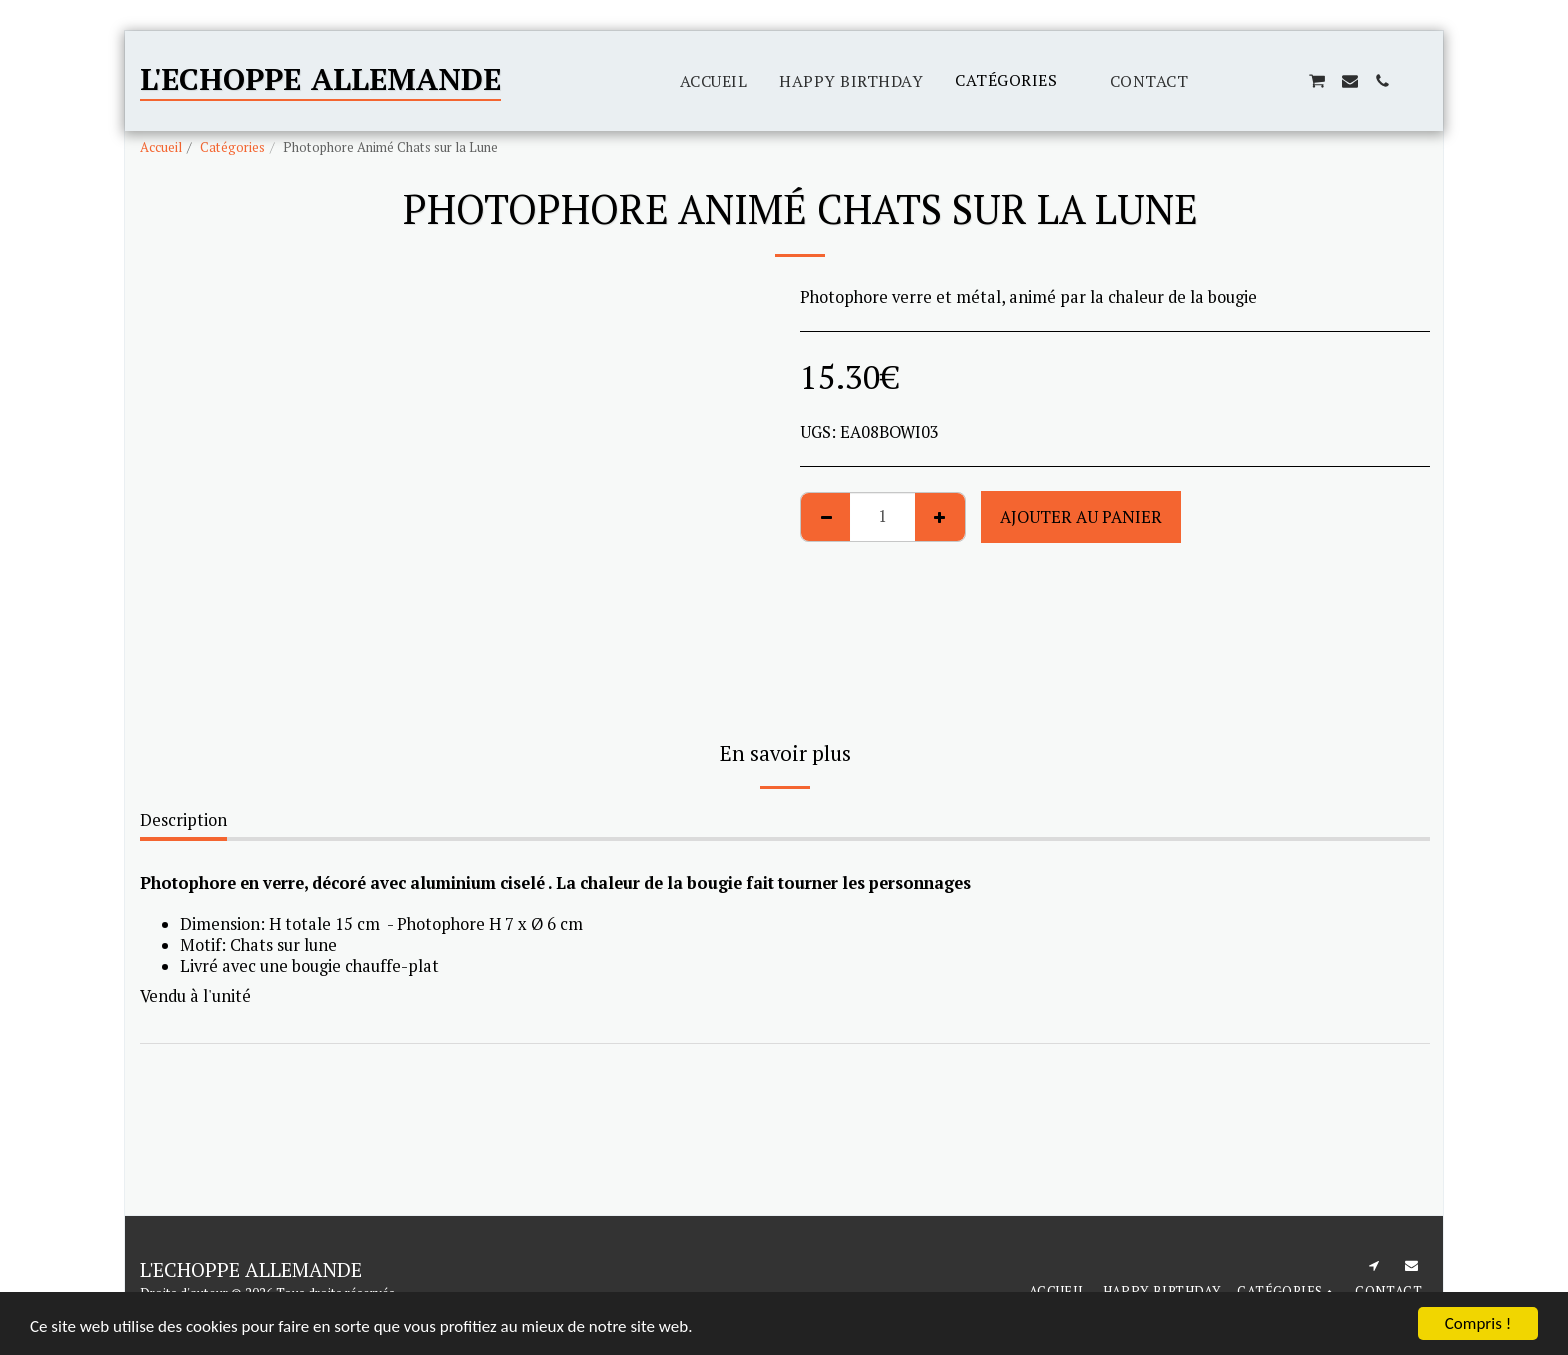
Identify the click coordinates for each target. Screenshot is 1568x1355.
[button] (1220, 81)
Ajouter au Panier (1081, 517)
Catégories (232, 147)
